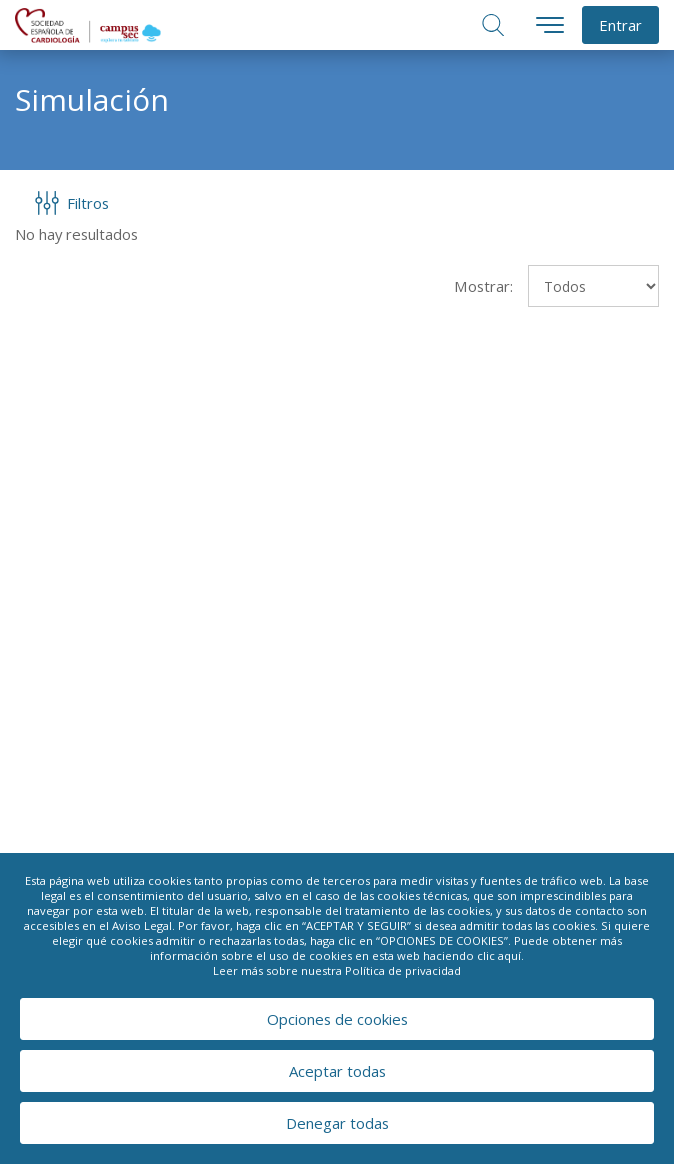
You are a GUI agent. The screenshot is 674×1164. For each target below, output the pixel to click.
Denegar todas (337, 1123)
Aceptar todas (337, 1071)
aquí (509, 955)
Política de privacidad (403, 970)
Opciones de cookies (337, 1019)
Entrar (620, 25)
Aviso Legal (142, 925)
